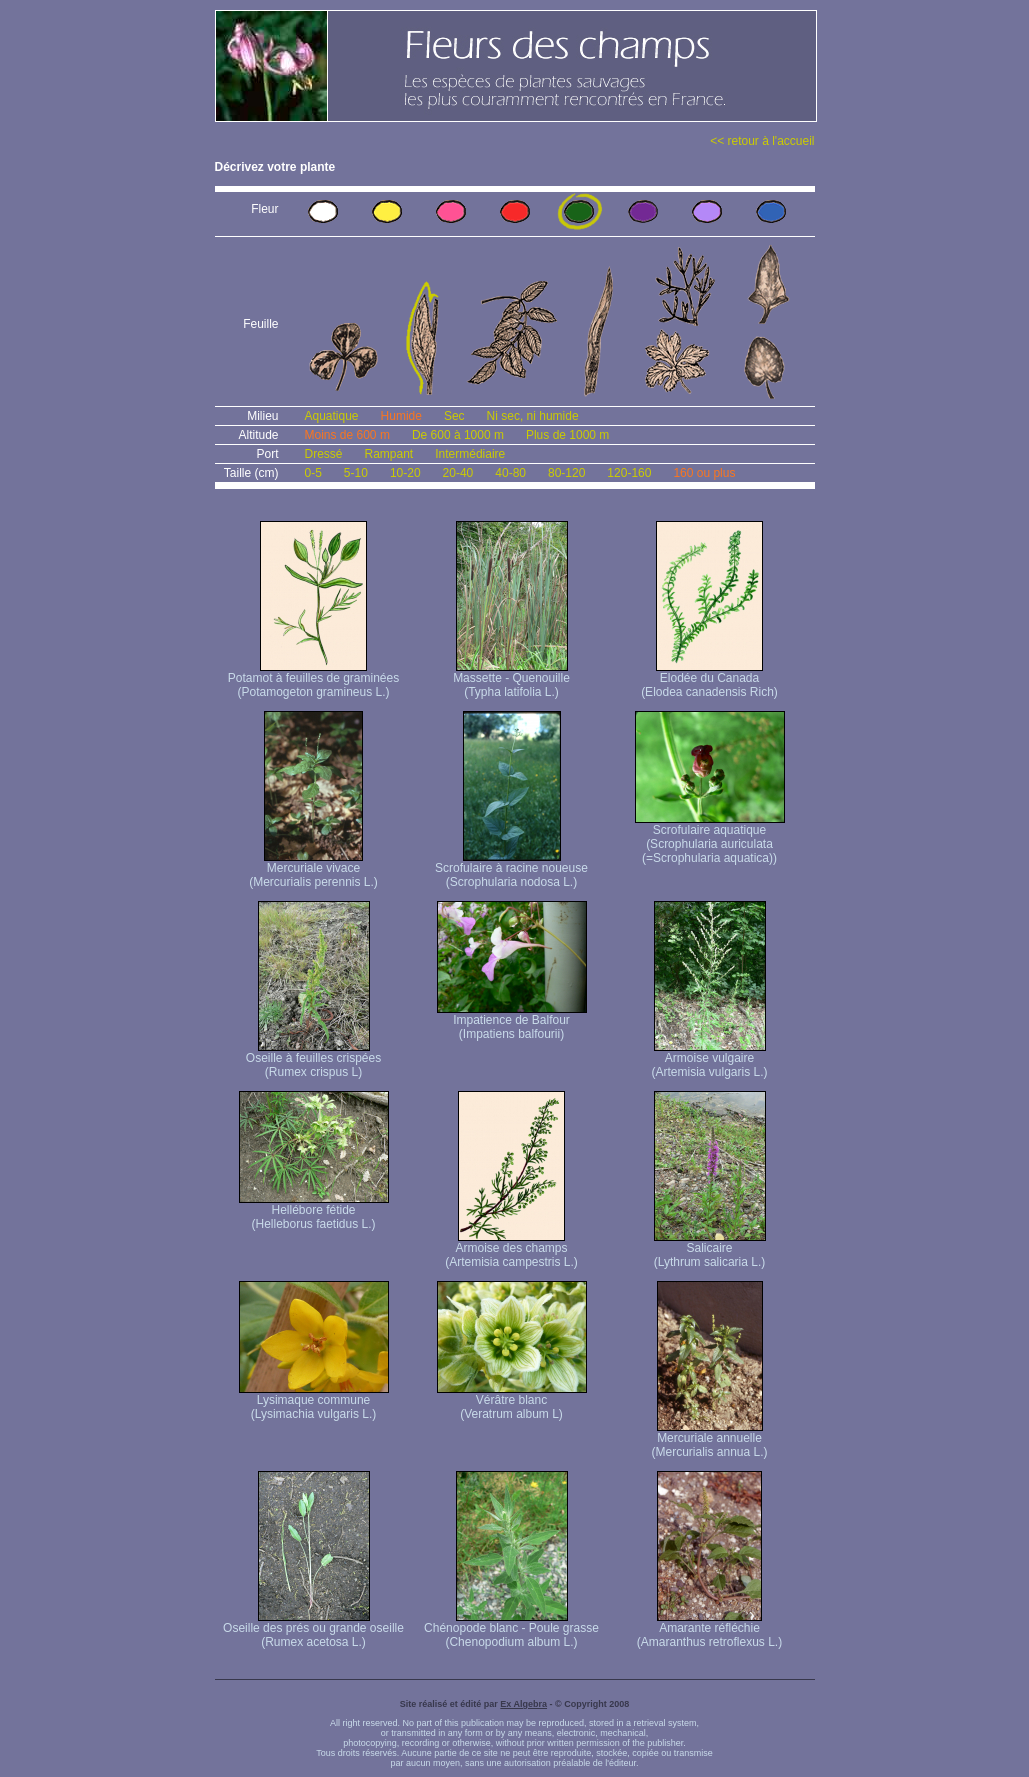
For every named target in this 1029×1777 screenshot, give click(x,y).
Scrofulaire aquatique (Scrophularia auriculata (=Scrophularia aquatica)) (710, 838)
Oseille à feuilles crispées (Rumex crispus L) (313, 1059)
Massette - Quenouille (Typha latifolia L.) (511, 679)
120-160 (629, 473)
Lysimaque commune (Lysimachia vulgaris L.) (314, 1401)
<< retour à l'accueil (762, 141)
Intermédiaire (470, 454)
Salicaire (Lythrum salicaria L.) (710, 1249)
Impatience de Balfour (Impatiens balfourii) (512, 1021)
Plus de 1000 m (567, 435)
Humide (401, 416)
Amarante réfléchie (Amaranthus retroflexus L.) (709, 1629)
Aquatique (332, 416)
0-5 (313, 473)
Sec (454, 416)
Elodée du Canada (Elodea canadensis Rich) (709, 679)
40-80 (510, 473)
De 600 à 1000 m (458, 435)
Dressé (324, 454)
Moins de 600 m (347, 435)
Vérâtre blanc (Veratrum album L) (512, 1401)
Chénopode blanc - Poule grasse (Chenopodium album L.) (511, 1629)
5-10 (356, 473)
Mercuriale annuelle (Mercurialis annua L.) (709, 1439)
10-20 (405, 473)
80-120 (566, 473)
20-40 (458, 473)
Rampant (389, 454)
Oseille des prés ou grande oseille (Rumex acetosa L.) (313, 1629)
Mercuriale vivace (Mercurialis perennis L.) (313, 869)
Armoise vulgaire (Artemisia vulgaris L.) (709, 1059)
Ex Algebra (523, 1704)
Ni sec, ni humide (533, 416)
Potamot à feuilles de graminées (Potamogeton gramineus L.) (313, 679)
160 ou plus (704, 473)
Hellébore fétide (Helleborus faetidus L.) (314, 1211)
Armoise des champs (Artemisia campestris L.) (511, 1249)
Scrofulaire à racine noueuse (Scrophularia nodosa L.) (511, 869)
